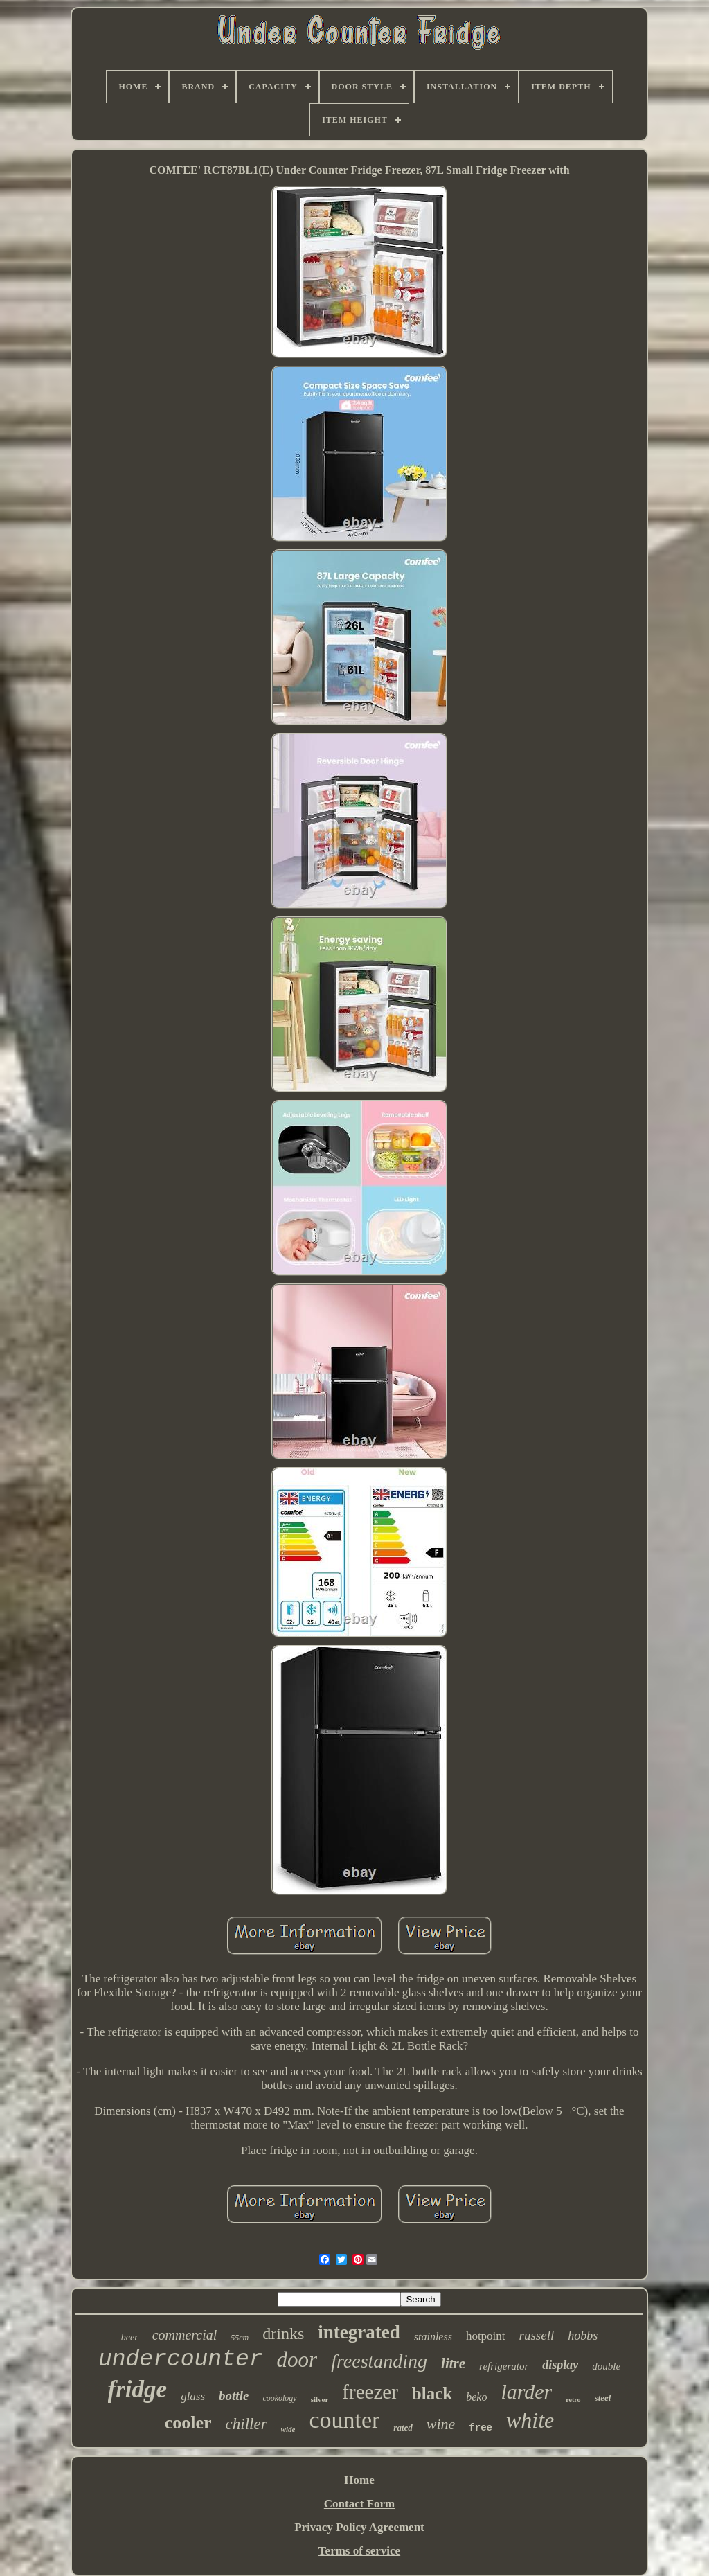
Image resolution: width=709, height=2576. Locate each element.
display (560, 2365)
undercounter (180, 2359)
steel (603, 2397)
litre (453, 2363)
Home (359, 2480)
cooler (188, 2423)
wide (288, 2429)
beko (476, 2397)
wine (441, 2424)
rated (402, 2427)
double (606, 2366)
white (530, 2420)
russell (537, 2335)
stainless (433, 2337)
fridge (138, 2389)
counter (344, 2420)
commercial (184, 2335)
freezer (369, 2392)
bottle (234, 2395)
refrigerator (503, 2366)
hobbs (583, 2336)
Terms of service (359, 2550)
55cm (240, 2338)
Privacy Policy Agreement (359, 2527)
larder (526, 2391)
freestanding (379, 2361)
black (432, 2393)
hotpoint (485, 2336)
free (480, 2427)
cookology (279, 2398)
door (297, 2359)
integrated (359, 2332)
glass (193, 2396)
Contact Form (359, 2503)
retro (573, 2400)
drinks (283, 2334)
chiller (246, 2424)
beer (129, 2337)
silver (320, 2399)
